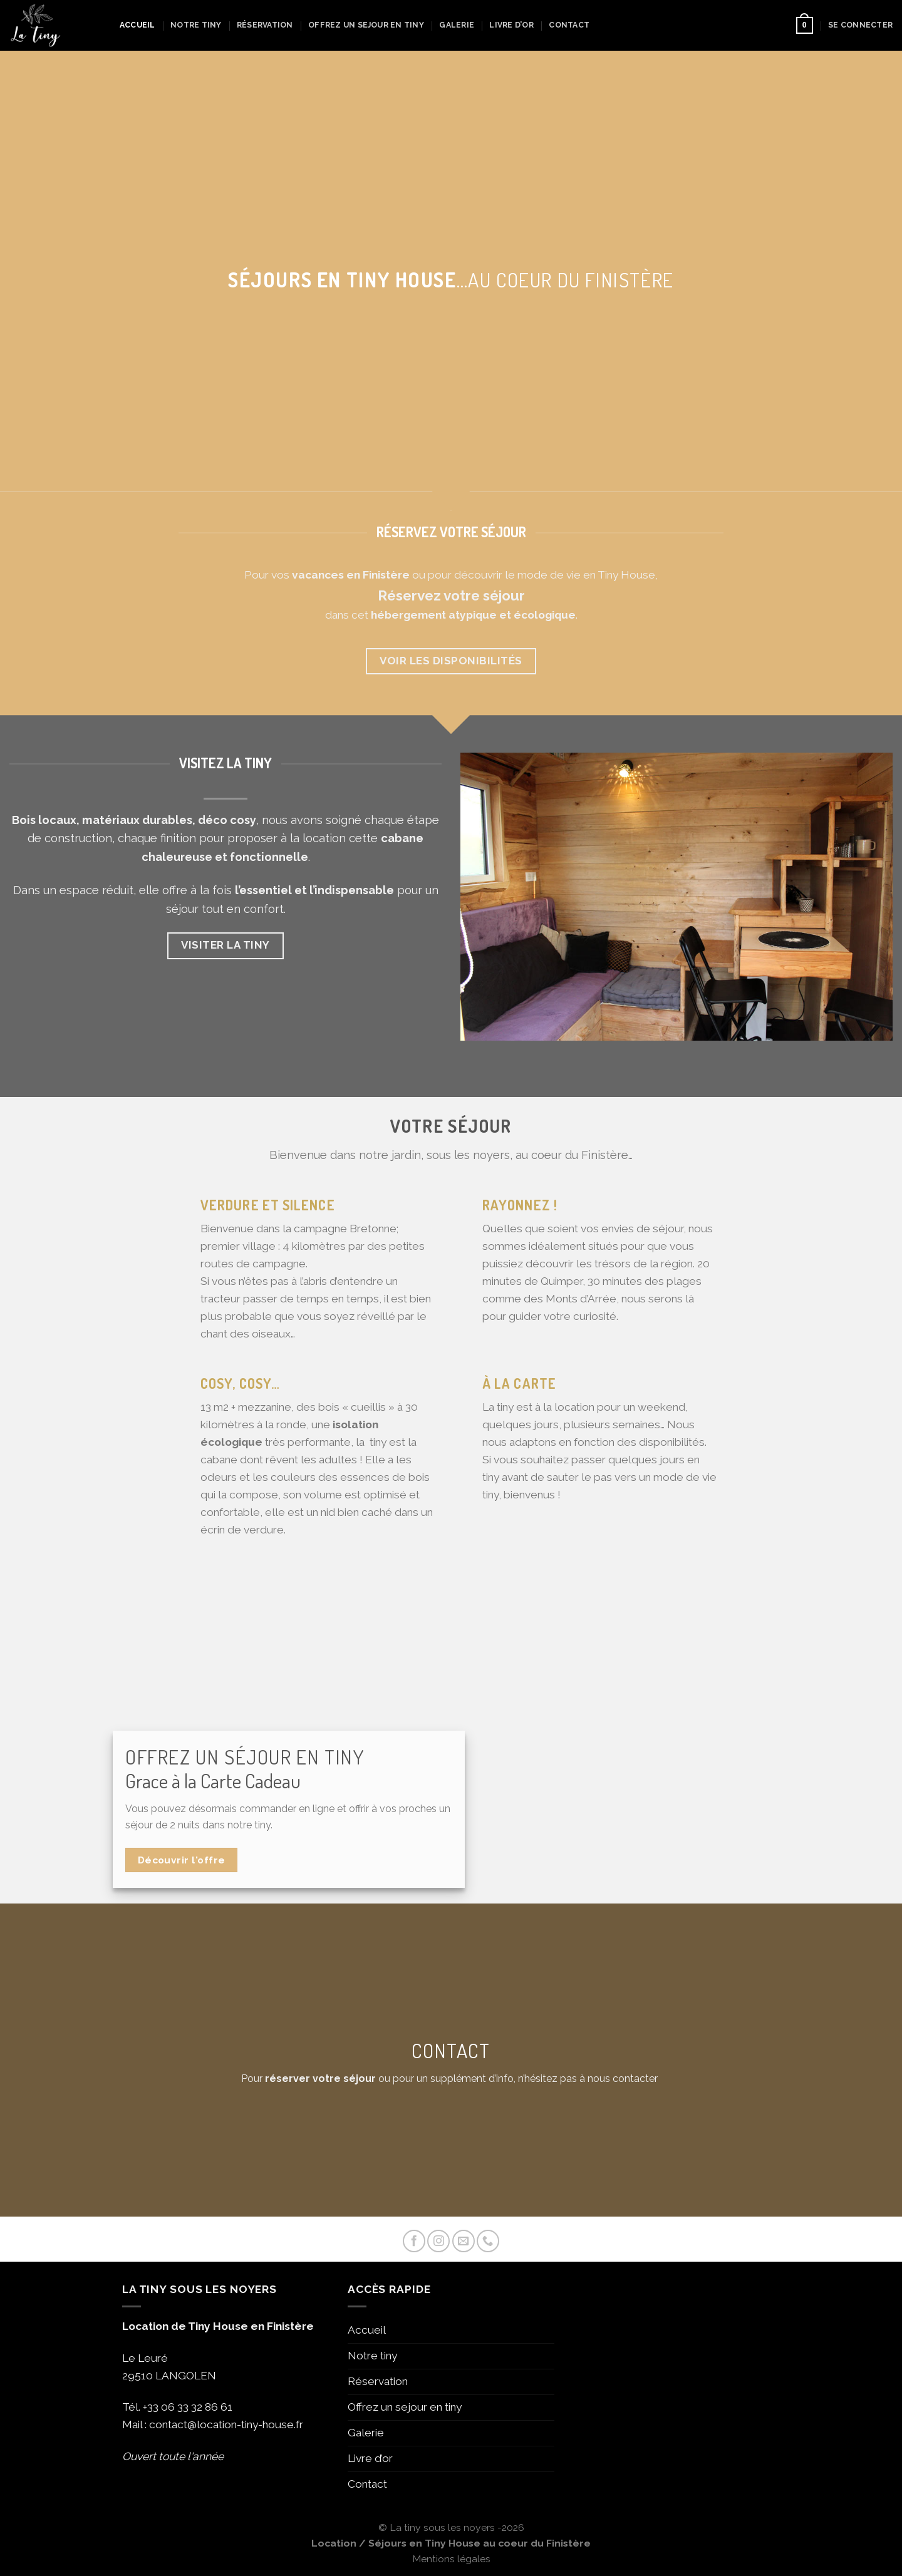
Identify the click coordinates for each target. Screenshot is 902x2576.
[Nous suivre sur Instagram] (438, 2241)
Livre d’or (511, 25)
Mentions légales (451, 2559)
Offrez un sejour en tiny (366, 25)
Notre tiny (195, 25)
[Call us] (488, 2241)
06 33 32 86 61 (196, 2407)
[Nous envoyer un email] (463, 2241)
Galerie (456, 25)
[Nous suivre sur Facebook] (414, 2241)
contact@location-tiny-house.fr (226, 2424)
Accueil (137, 25)
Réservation (265, 25)
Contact (569, 25)
